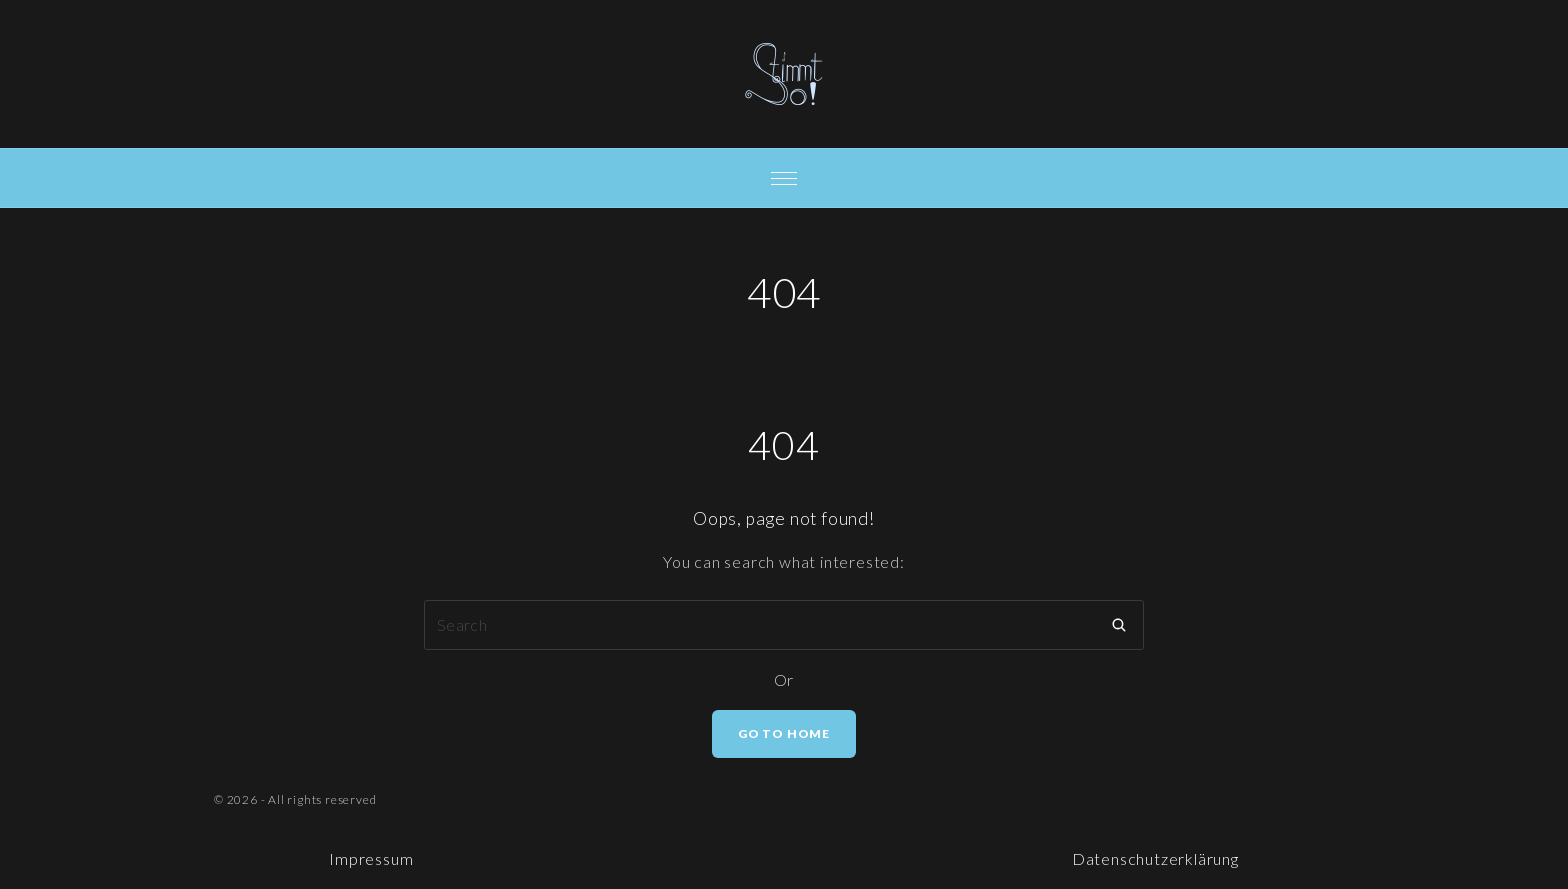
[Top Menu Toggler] (784, 178)
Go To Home (784, 733)
